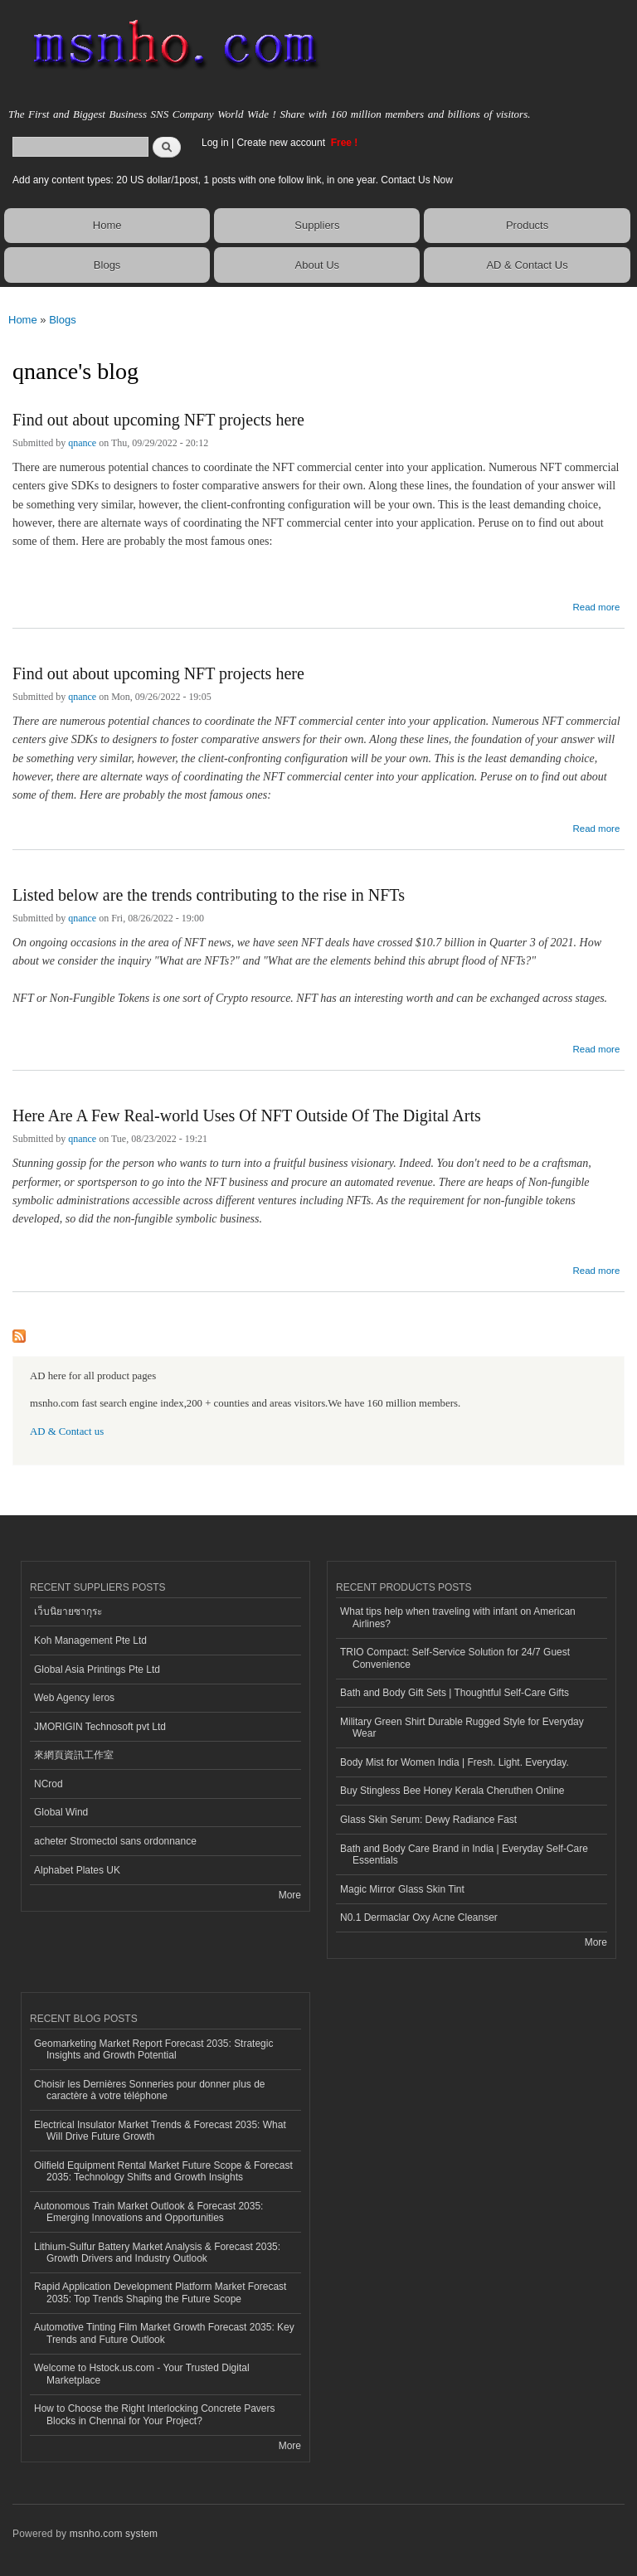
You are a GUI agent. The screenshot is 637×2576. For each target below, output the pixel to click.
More (290, 1895)
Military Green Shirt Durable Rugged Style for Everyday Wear (462, 1727)
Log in (215, 142)
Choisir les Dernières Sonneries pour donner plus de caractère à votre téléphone (149, 2090)
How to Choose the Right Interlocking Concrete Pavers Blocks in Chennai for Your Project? (154, 2414)
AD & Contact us (67, 1431)
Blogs (107, 265)
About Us (317, 265)
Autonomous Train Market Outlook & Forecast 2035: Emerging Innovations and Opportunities (148, 2212)
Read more (596, 605)
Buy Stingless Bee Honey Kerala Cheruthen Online (452, 1790)
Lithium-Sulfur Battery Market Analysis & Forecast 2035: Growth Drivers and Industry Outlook (157, 2252)
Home (107, 225)
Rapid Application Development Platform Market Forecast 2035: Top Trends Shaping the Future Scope (160, 2292)
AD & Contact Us (526, 265)
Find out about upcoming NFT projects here (158, 420)
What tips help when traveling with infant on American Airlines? (458, 1617)
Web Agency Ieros (74, 1698)
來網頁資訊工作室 (74, 1755)
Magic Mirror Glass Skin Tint (402, 1889)
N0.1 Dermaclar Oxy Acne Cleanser (419, 1917)
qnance (82, 443)
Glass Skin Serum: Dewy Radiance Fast (428, 1819)
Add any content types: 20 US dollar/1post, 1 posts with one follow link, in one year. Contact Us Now (232, 180)
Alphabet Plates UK (77, 1870)
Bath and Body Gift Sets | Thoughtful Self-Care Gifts (454, 1693)
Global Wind (61, 1812)
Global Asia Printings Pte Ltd (97, 1669)
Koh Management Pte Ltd (90, 1640)
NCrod (48, 1784)
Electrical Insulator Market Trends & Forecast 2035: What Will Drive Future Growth (160, 2130)
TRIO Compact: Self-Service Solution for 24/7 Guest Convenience (455, 1658)
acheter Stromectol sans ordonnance (115, 1841)
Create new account (282, 142)
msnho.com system (114, 2534)
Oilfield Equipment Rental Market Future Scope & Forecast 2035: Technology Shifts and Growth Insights (163, 2171)
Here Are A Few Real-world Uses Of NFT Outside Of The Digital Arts (246, 1115)
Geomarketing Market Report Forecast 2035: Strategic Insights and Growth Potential (153, 2049)
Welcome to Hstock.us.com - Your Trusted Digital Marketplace (142, 2373)
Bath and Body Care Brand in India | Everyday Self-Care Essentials (464, 1854)
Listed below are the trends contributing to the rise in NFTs (208, 895)
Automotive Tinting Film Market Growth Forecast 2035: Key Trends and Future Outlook (164, 2333)
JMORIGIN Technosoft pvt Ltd (100, 1727)
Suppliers (316, 225)
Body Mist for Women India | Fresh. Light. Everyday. (454, 1762)
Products (527, 225)
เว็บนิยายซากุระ (68, 1611)
